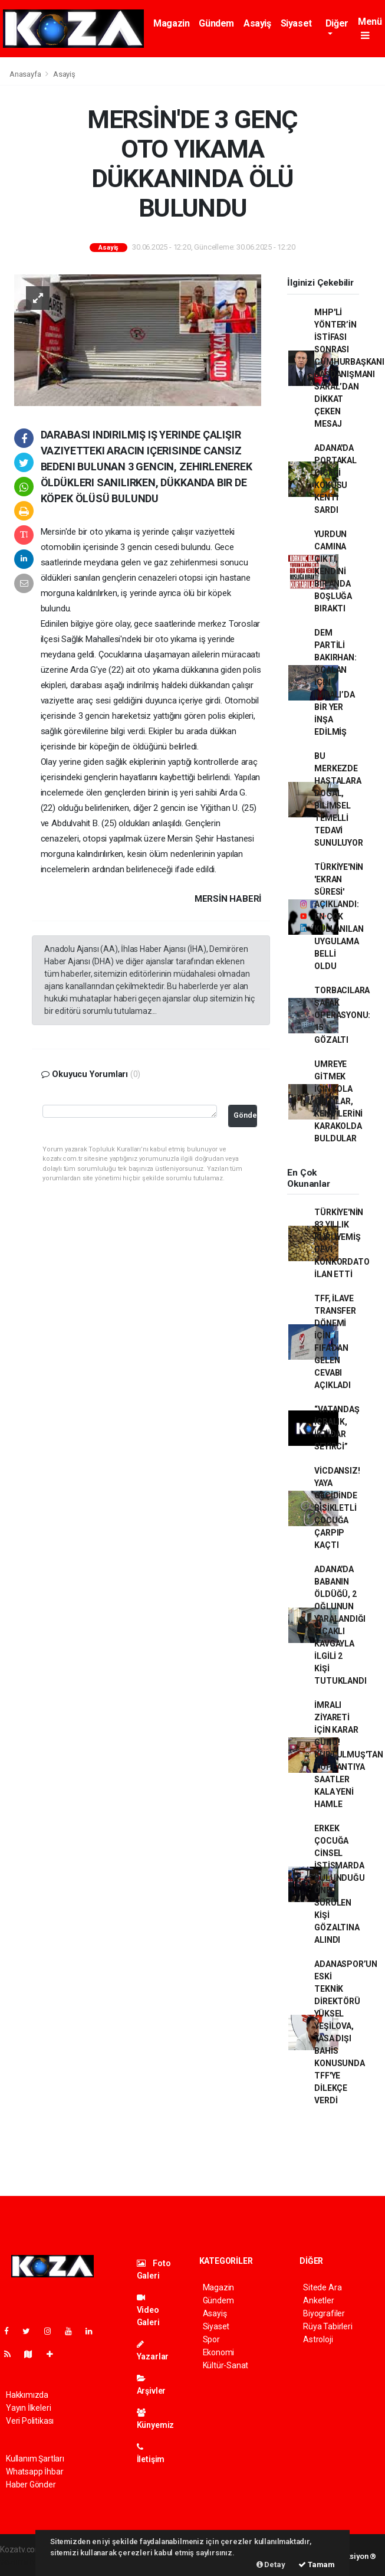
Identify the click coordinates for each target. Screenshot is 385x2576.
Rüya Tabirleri (327, 2326)
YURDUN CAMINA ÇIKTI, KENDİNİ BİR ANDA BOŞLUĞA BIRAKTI (333, 571)
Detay (270, 2564)
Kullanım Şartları (35, 2458)
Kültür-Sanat (226, 2365)
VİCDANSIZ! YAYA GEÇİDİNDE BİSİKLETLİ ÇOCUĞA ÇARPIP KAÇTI (337, 1508)
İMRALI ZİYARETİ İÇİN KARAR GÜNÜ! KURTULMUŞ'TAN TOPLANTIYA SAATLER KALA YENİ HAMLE (348, 1754)
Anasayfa (25, 74)
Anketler (318, 2300)
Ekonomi (219, 2352)
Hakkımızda (27, 2395)
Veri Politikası (30, 2421)
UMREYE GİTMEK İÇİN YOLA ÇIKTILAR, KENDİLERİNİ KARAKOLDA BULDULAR (338, 1101)
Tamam (316, 2564)
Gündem (216, 23)
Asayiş (257, 23)
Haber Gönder (31, 2484)
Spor (211, 2339)
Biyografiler (324, 2313)
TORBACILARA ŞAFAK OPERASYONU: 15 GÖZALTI (342, 1015)
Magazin (171, 23)
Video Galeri (148, 2310)
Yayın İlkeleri (28, 2408)
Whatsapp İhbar (34, 2471)
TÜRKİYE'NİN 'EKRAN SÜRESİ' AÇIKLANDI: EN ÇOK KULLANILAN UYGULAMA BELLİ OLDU (338, 916)
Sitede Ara (322, 2287)
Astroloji (318, 2339)
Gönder (245, 1115)
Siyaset (296, 23)
